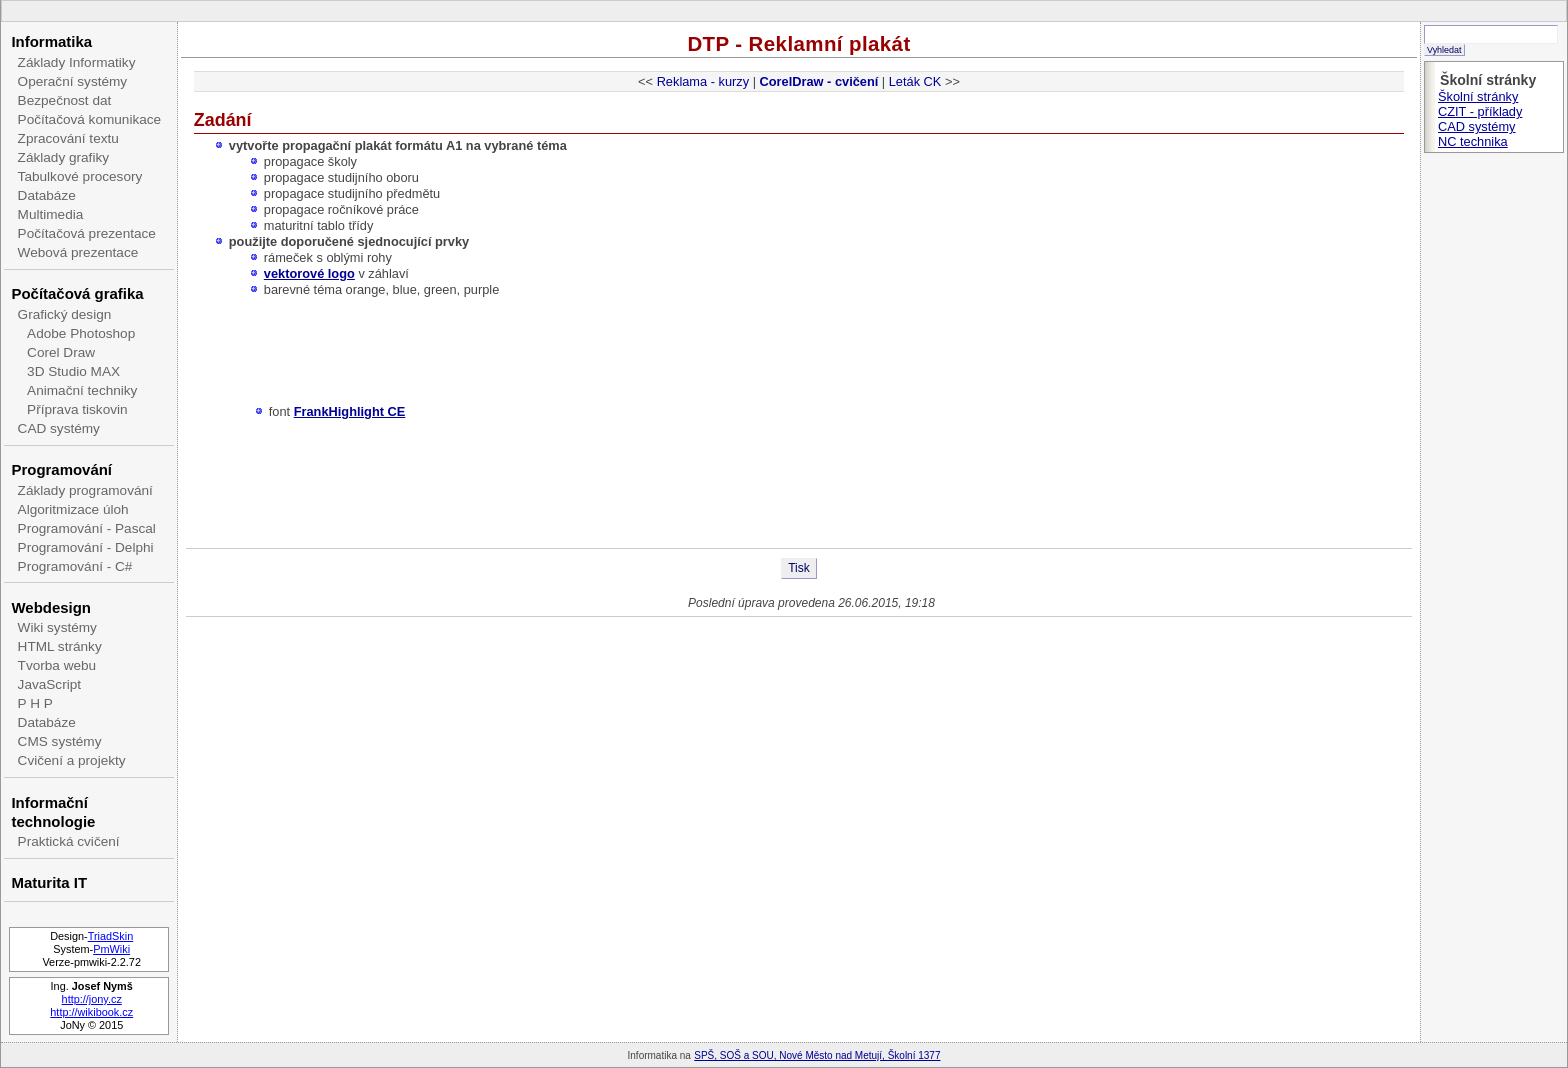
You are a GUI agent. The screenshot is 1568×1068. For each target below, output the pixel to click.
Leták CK (915, 81)
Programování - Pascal (87, 528)
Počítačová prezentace (87, 233)
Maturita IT (49, 882)
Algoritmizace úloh (73, 509)
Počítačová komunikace (90, 119)
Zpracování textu (68, 138)
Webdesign (50, 607)
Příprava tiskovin (77, 409)
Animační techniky (82, 390)
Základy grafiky (63, 157)
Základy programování (85, 490)
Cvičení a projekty (72, 760)
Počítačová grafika (77, 293)
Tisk (799, 568)
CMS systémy (60, 741)
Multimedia (51, 214)
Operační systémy (73, 81)
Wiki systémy (57, 627)
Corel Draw (61, 352)
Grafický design (65, 314)
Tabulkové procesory (80, 176)
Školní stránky (1478, 96)
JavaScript (49, 684)
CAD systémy (59, 428)
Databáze (47, 195)
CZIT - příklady (1480, 111)
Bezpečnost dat (65, 100)
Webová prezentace (78, 252)
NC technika (1473, 141)
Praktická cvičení (69, 841)
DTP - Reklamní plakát (798, 43)
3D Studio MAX (73, 371)
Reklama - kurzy (703, 81)
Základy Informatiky (77, 62)
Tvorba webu (57, 665)
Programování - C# (75, 566)
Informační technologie (53, 812)
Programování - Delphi (86, 547)
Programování (61, 469)
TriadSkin (111, 936)
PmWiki (111, 949)
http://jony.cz (92, 999)
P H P (35, 703)
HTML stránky (60, 646)
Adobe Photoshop (81, 333)
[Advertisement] (799, 483)
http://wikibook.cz (91, 1012)
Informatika (51, 41)
